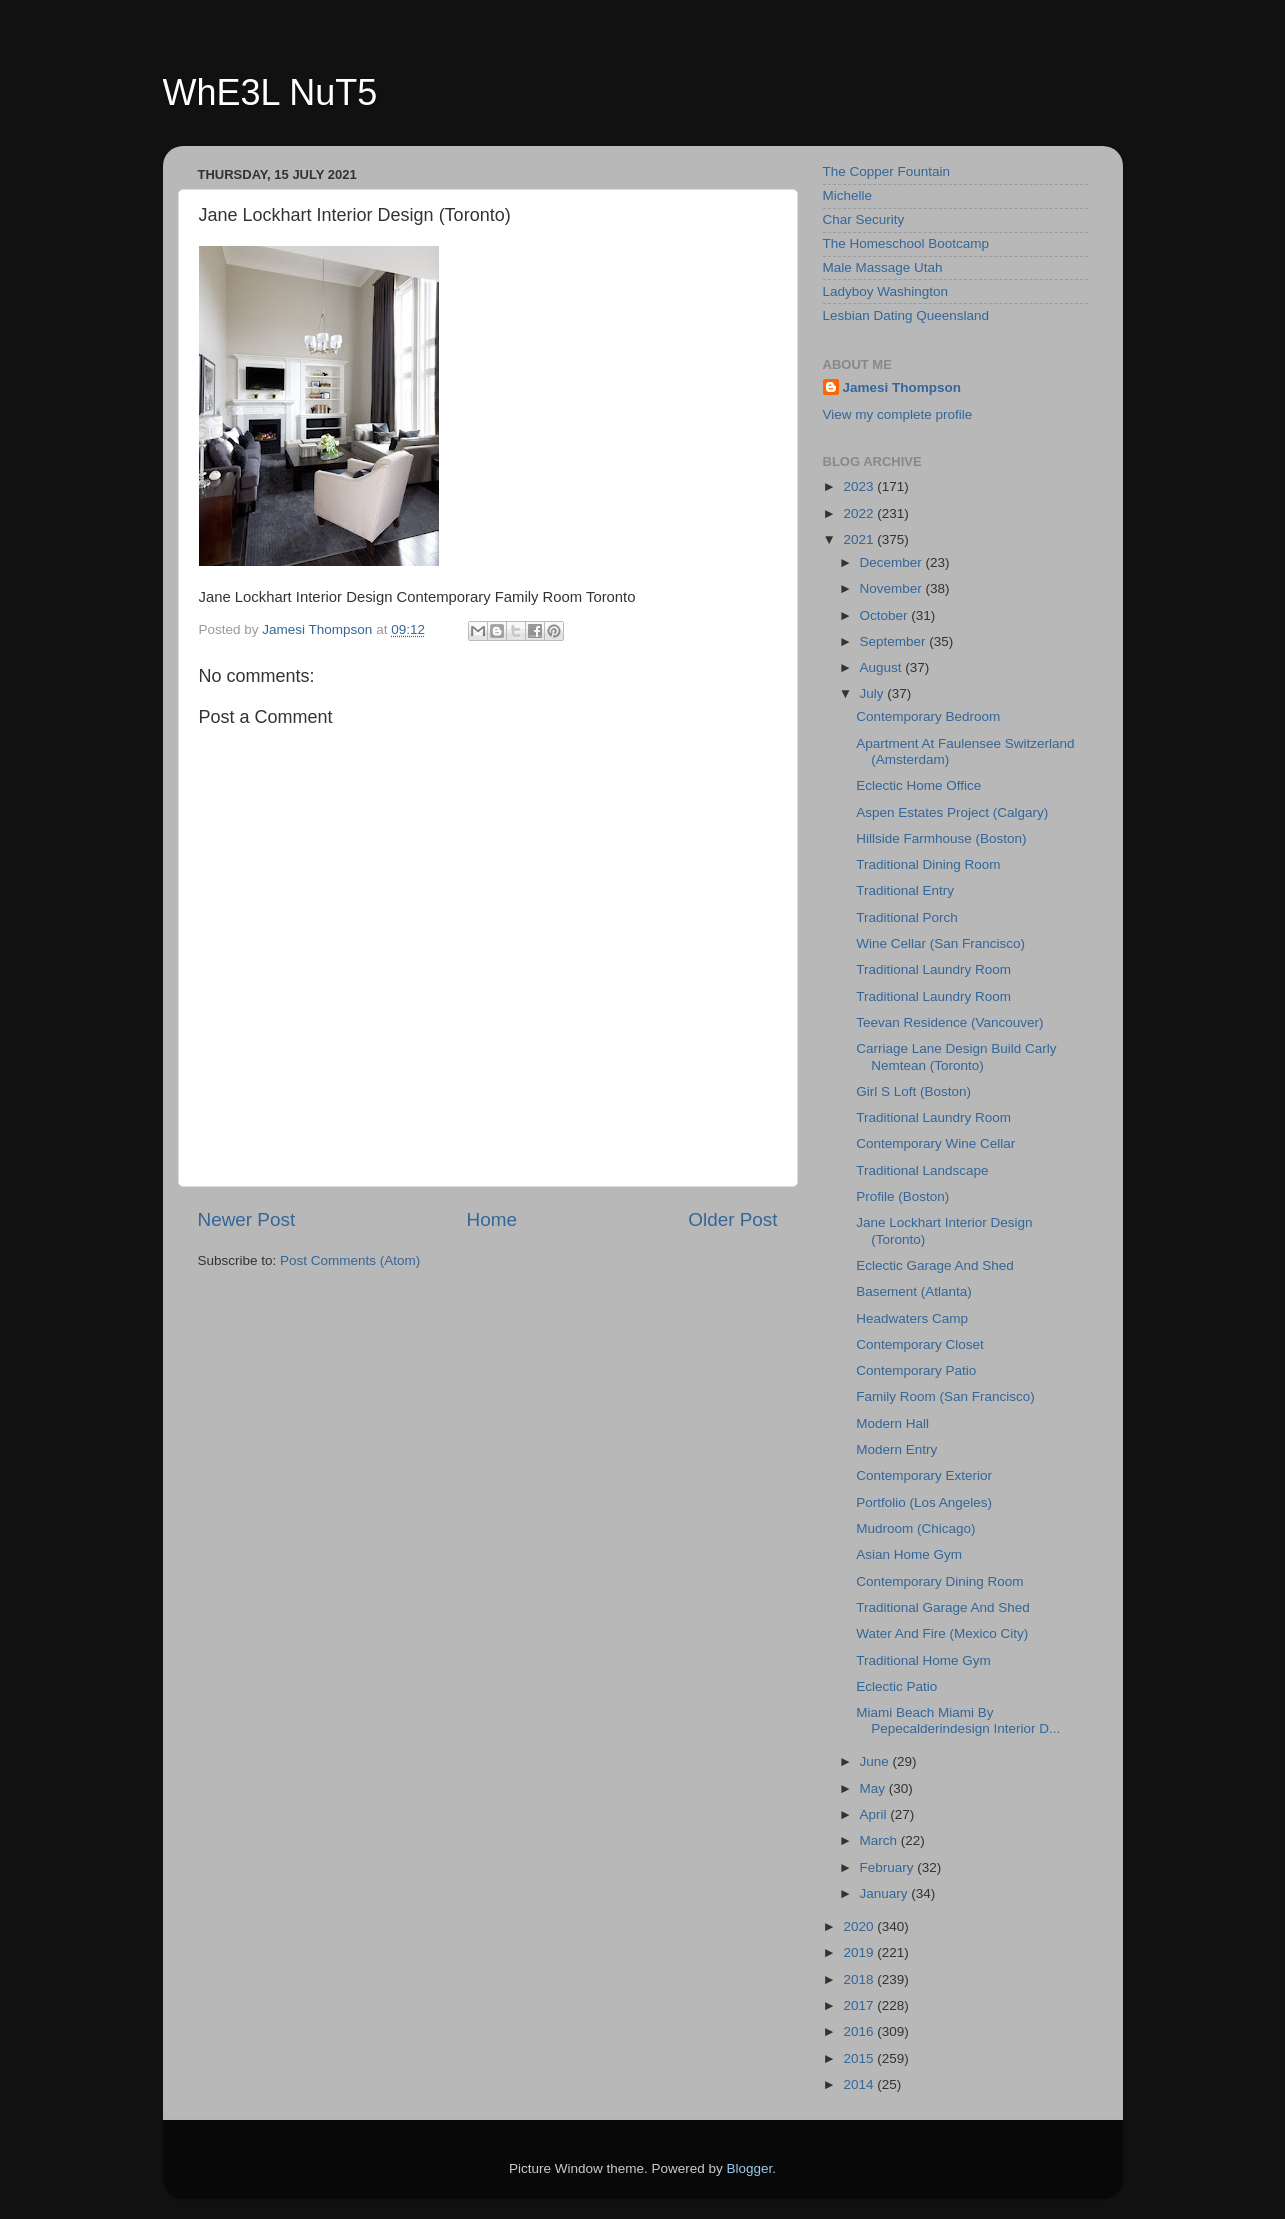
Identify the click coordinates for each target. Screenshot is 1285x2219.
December (893, 562)
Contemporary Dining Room (939, 1581)
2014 (860, 2084)
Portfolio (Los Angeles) (924, 1502)
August (883, 667)
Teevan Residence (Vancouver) (949, 1022)
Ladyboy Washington (886, 291)
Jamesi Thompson (902, 387)
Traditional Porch (907, 917)
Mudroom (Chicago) (915, 1528)
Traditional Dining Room (928, 864)
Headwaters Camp (912, 1318)
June (876, 1761)
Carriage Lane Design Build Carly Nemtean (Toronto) (956, 1056)
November (893, 588)
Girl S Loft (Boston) (913, 1091)
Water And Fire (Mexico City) (942, 1633)
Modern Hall (892, 1423)
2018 (860, 1979)
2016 (860, 2031)
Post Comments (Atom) (350, 1260)
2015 (860, 2058)
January (886, 1893)
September (895, 641)
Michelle (848, 195)
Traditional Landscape (922, 1170)
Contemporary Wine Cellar (935, 1143)
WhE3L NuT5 (270, 92)
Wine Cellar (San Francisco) (940, 943)
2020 (860, 1926)
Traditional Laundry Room (933, 969)
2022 (860, 513)
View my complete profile (898, 414)
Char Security (864, 219)
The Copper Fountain (887, 171)
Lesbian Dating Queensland (906, 315)
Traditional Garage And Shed (943, 1607)
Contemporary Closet (920, 1344)
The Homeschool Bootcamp (906, 243)
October (886, 615)
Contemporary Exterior (924, 1475)
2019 (860, 1952)
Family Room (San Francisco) (945, 1396)
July (874, 693)
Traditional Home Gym (923, 1660)
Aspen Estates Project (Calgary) (952, 812)
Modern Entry (896, 1449)
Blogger (750, 2168)
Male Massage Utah (883, 267)
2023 (860, 486)
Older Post (732, 1219)
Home (492, 1219)
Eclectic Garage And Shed (935, 1265)
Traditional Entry (905, 890)
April (875, 1814)
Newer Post (247, 1219)
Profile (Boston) (902, 1196)
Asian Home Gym (909, 1554)
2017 (860, 2005)
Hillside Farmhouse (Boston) (941, 838)
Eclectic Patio (896, 1686)
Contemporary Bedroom (928, 716)
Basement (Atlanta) (914, 1291)
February (889, 1867)
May (874, 1788)
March (880, 1840)
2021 (860, 539)
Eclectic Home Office (918, 785)
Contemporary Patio (916, 1370)
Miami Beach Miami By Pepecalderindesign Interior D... (958, 1720)
